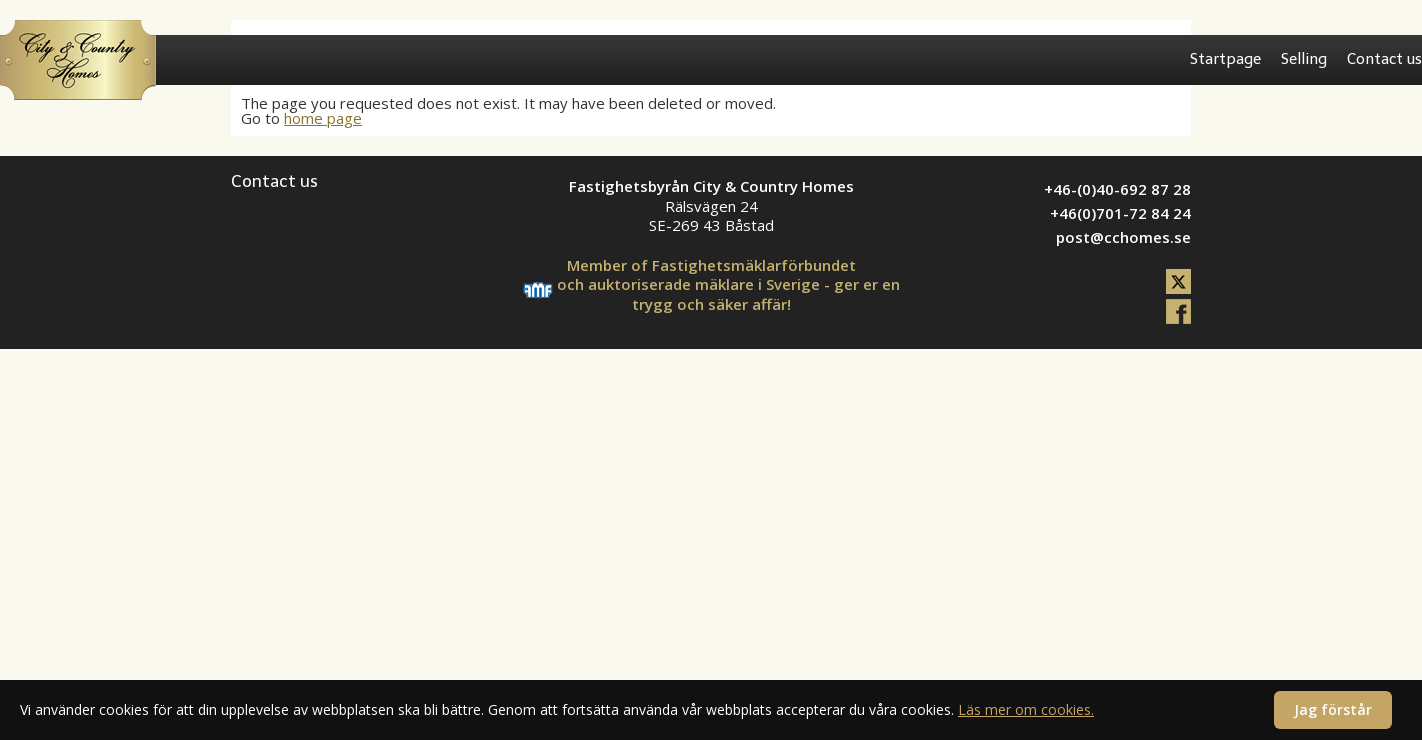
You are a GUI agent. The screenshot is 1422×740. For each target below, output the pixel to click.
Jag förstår (1333, 709)
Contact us (1384, 59)
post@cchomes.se (1123, 237)
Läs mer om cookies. (1026, 709)
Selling (1304, 59)
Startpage (1225, 59)
